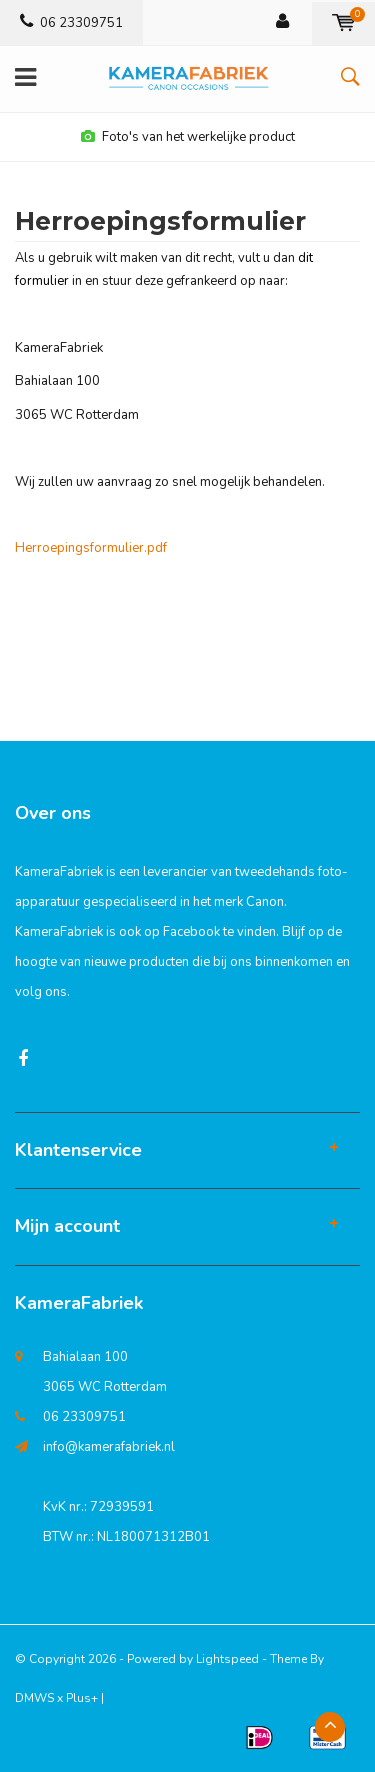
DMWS (34, 1698)
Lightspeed (227, 1659)
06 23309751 (71, 23)
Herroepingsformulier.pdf (91, 548)
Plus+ (82, 1698)
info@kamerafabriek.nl (109, 1447)
